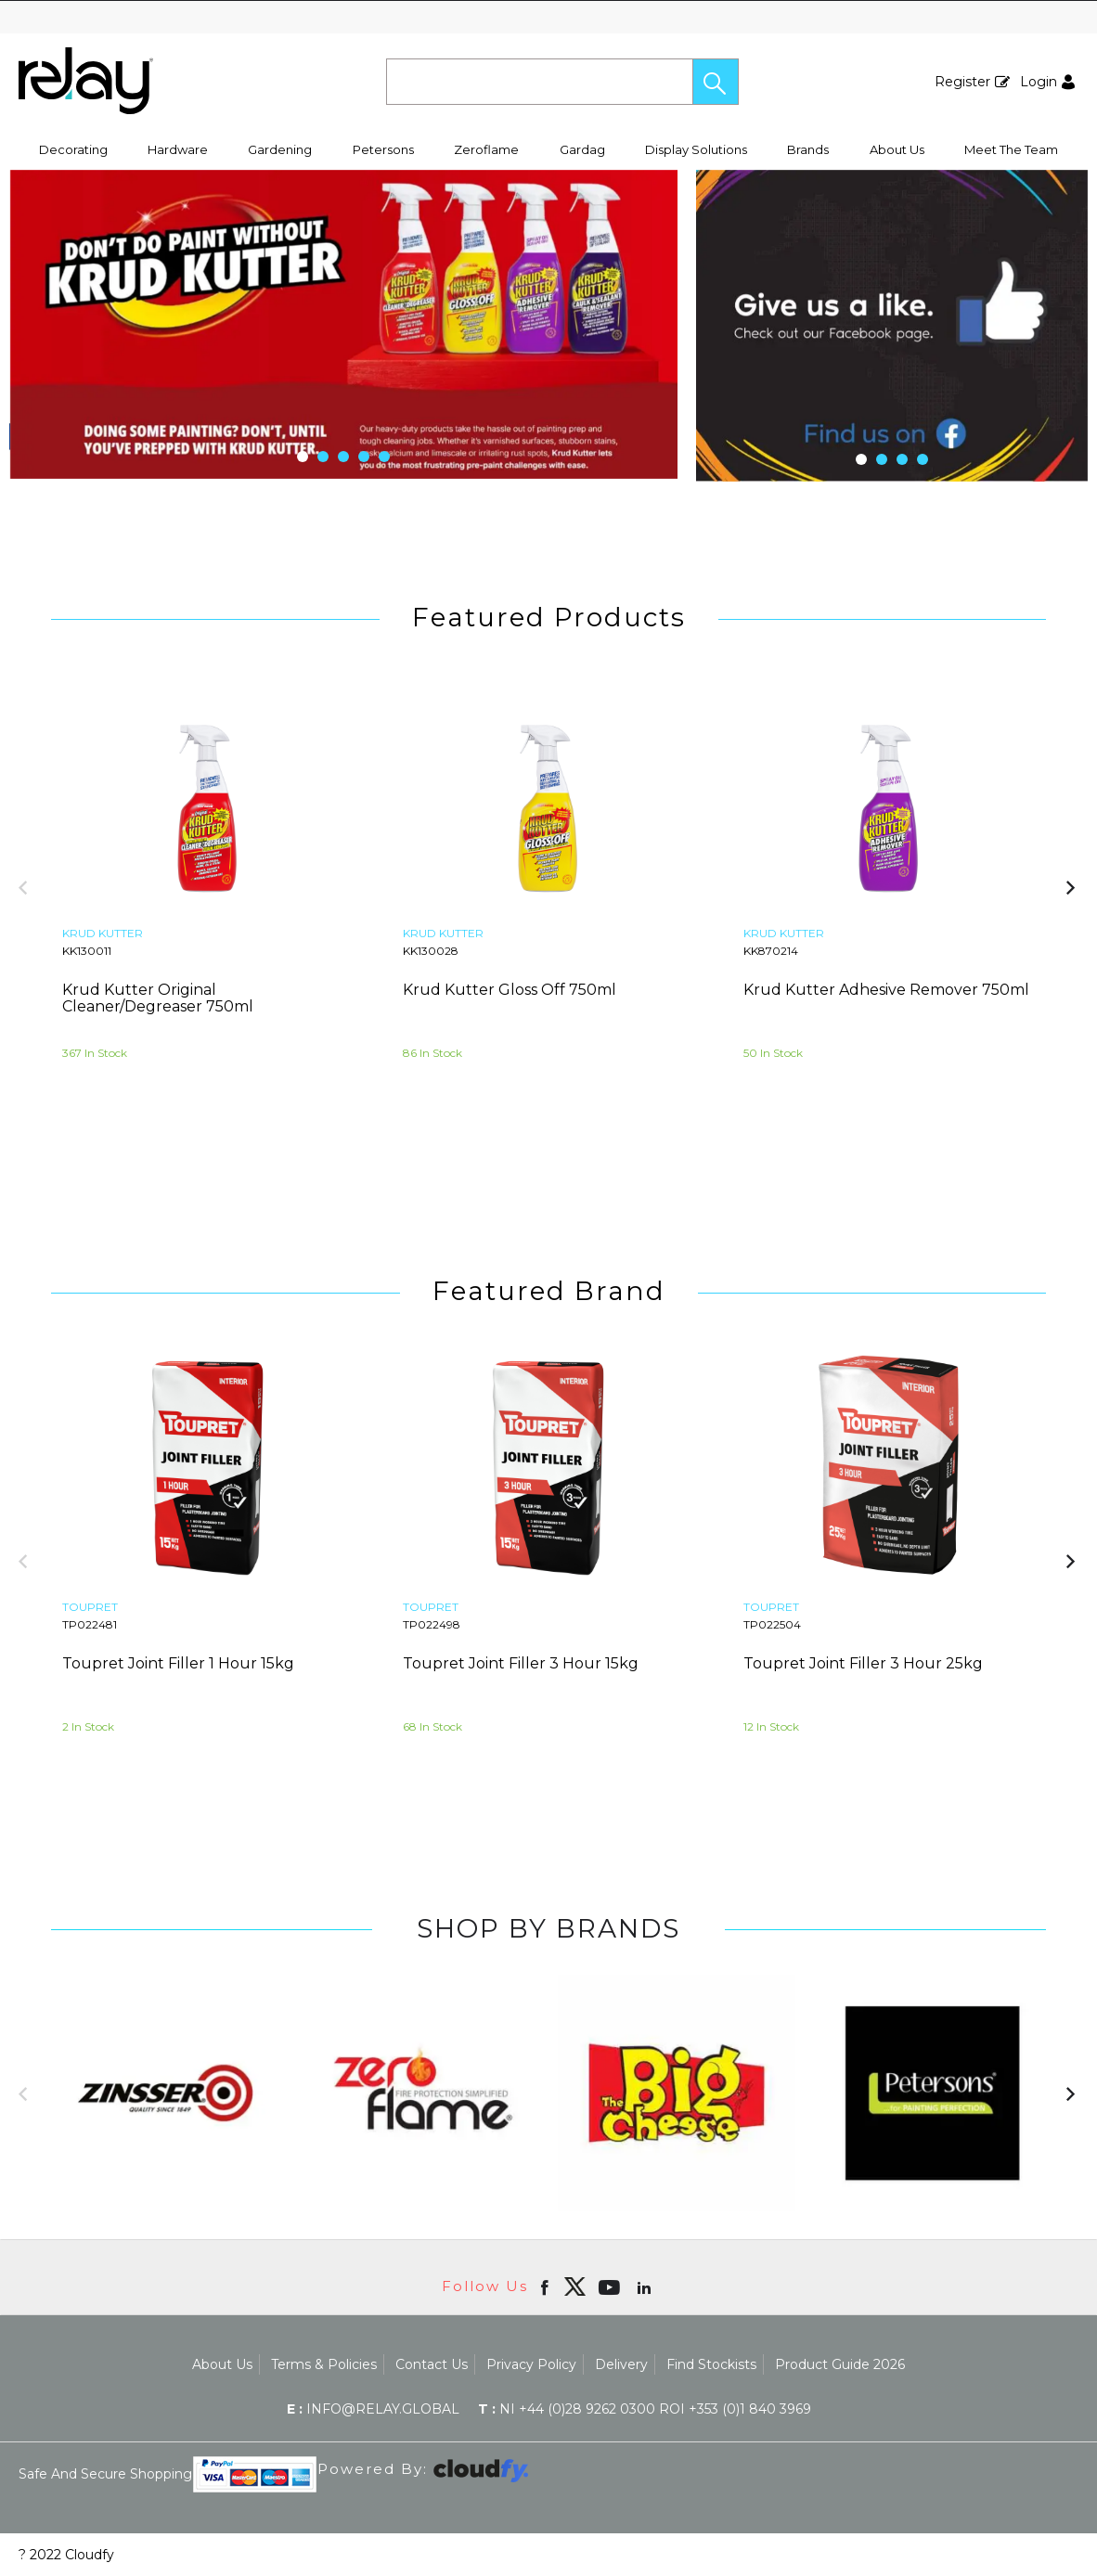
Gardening (280, 149)
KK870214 (770, 951)
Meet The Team (1011, 149)
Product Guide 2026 (840, 2364)
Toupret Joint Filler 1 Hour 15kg (178, 1663)
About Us (897, 149)
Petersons (383, 149)
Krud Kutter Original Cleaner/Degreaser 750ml (157, 998)
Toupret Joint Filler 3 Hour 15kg (521, 1663)
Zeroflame (486, 149)
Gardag (582, 149)
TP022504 (772, 1624)
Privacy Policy (531, 2364)
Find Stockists (711, 2364)
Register (962, 81)
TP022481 (89, 1624)
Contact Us (431, 2364)
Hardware (178, 149)
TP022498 (431, 1624)
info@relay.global (373, 2409)
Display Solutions (696, 149)
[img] (574, 2286)
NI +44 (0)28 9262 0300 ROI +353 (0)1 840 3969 (644, 2409)
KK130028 (430, 951)
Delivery (621, 2364)
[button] (715, 81)
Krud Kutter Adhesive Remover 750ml (886, 989)
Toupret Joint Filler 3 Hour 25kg (863, 1663)
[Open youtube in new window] (611, 2286)
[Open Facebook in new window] (546, 2286)
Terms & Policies (324, 2364)
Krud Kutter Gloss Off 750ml (509, 989)
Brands (808, 149)
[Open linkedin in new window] (646, 2286)
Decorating (73, 149)
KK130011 (86, 951)
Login (1038, 81)
